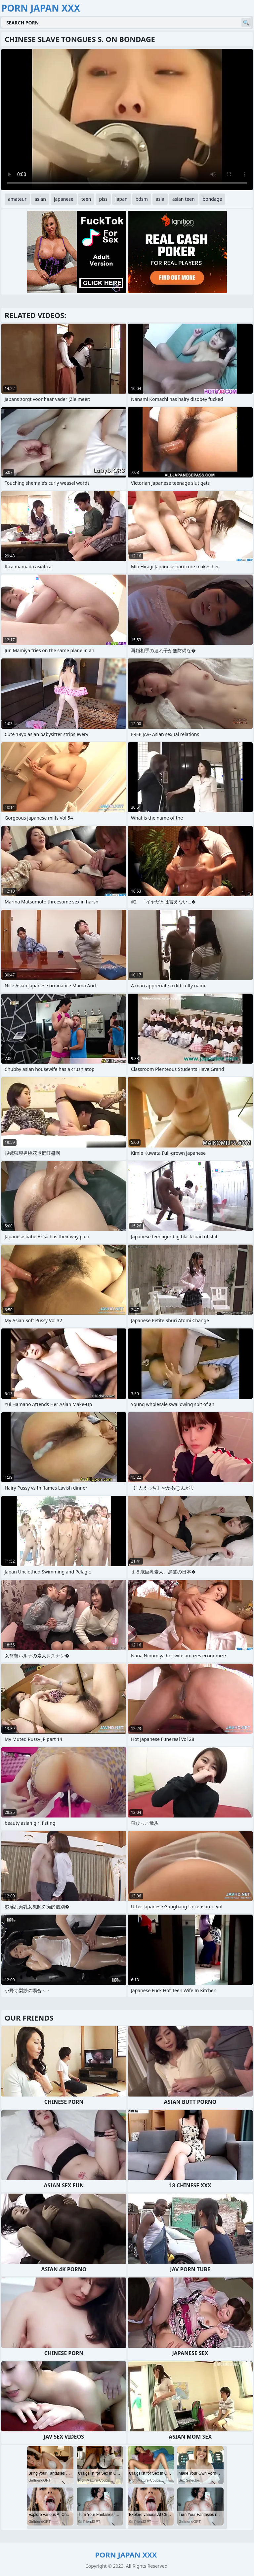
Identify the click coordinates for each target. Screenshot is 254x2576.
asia (160, 199)
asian (40, 199)
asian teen (183, 199)
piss (103, 199)
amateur (17, 199)
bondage (212, 199)
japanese (63, 199)
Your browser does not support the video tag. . (127, 119)
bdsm (142, 199)
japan (121, 199)
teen (86, 199)
